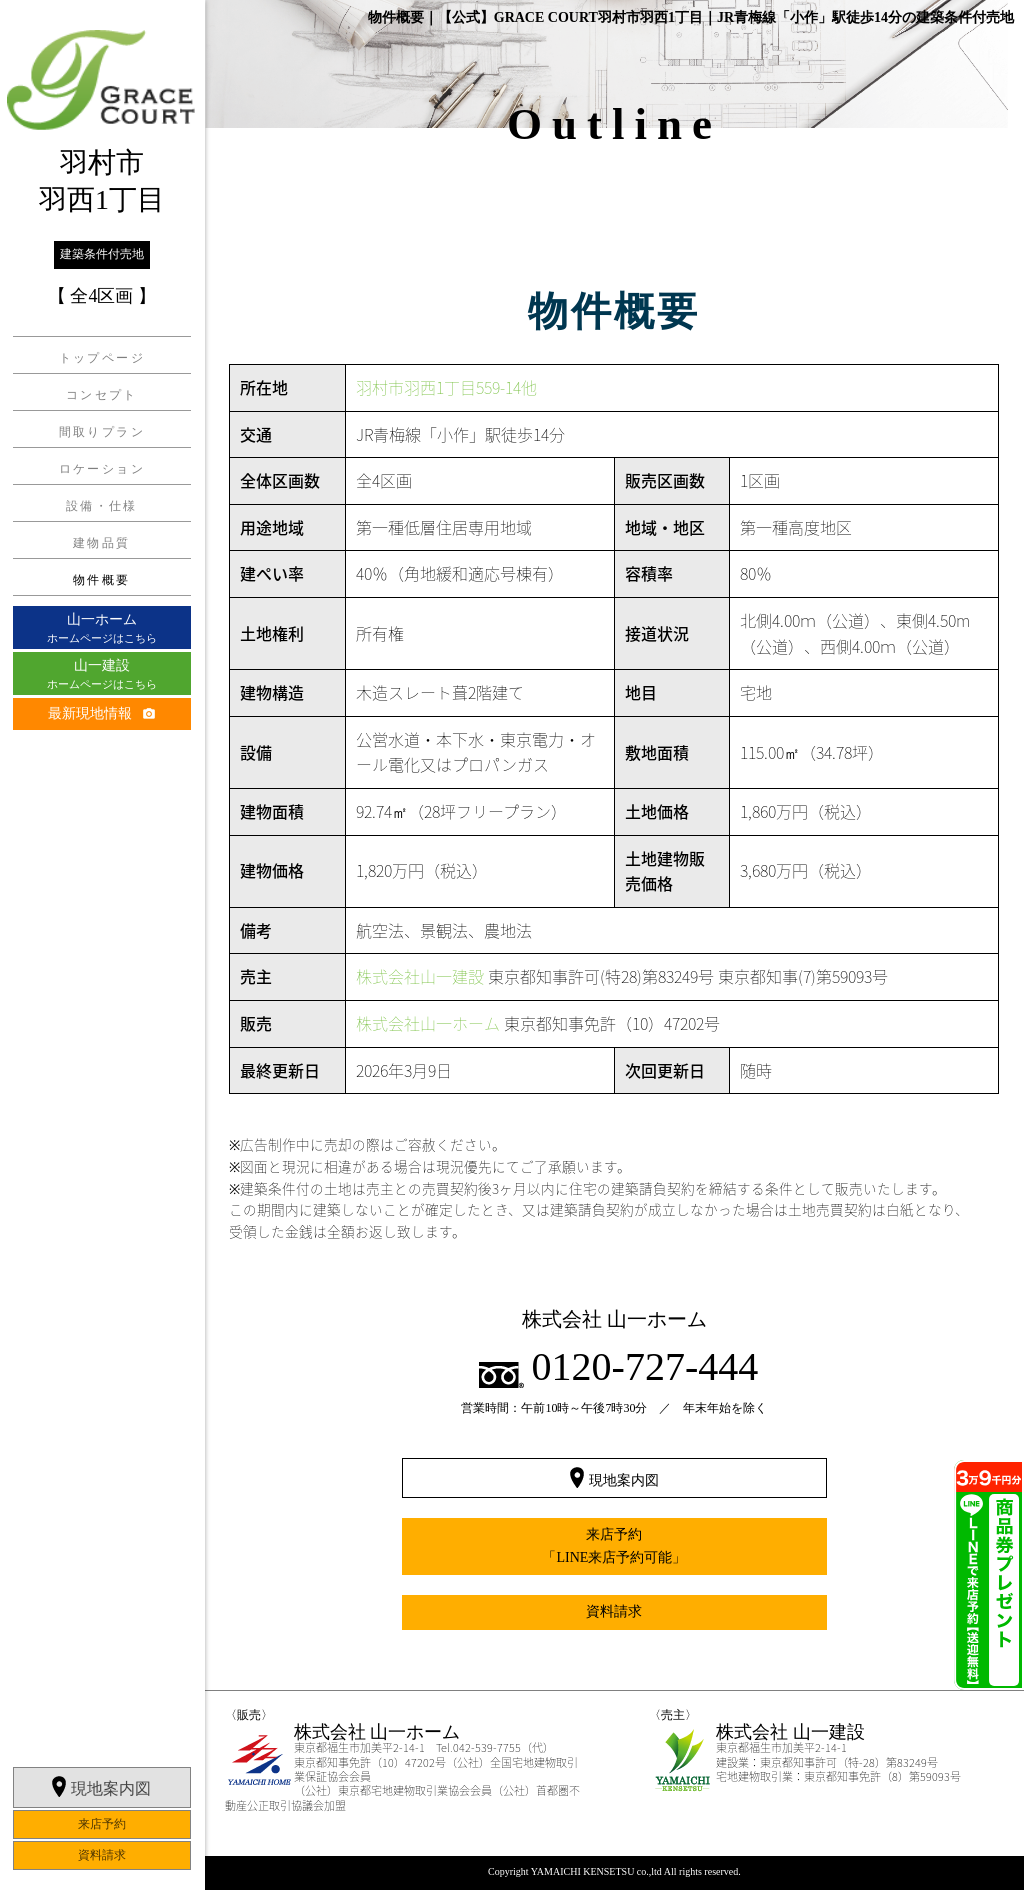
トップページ (102, 357)
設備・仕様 (102, 505)
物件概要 (102, 579)
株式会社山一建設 (420, 976)
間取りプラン (102, 431)
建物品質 (102, 542)
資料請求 (102, 1802)
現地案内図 (111, 1735)
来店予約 (102, 1771)
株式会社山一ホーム (428, 1023)
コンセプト (102, 394)
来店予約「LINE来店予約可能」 (614, 1545)
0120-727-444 (645, 1366)
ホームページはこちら (102, 627)
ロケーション (102, 468)
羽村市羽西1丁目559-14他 (446, 387)
